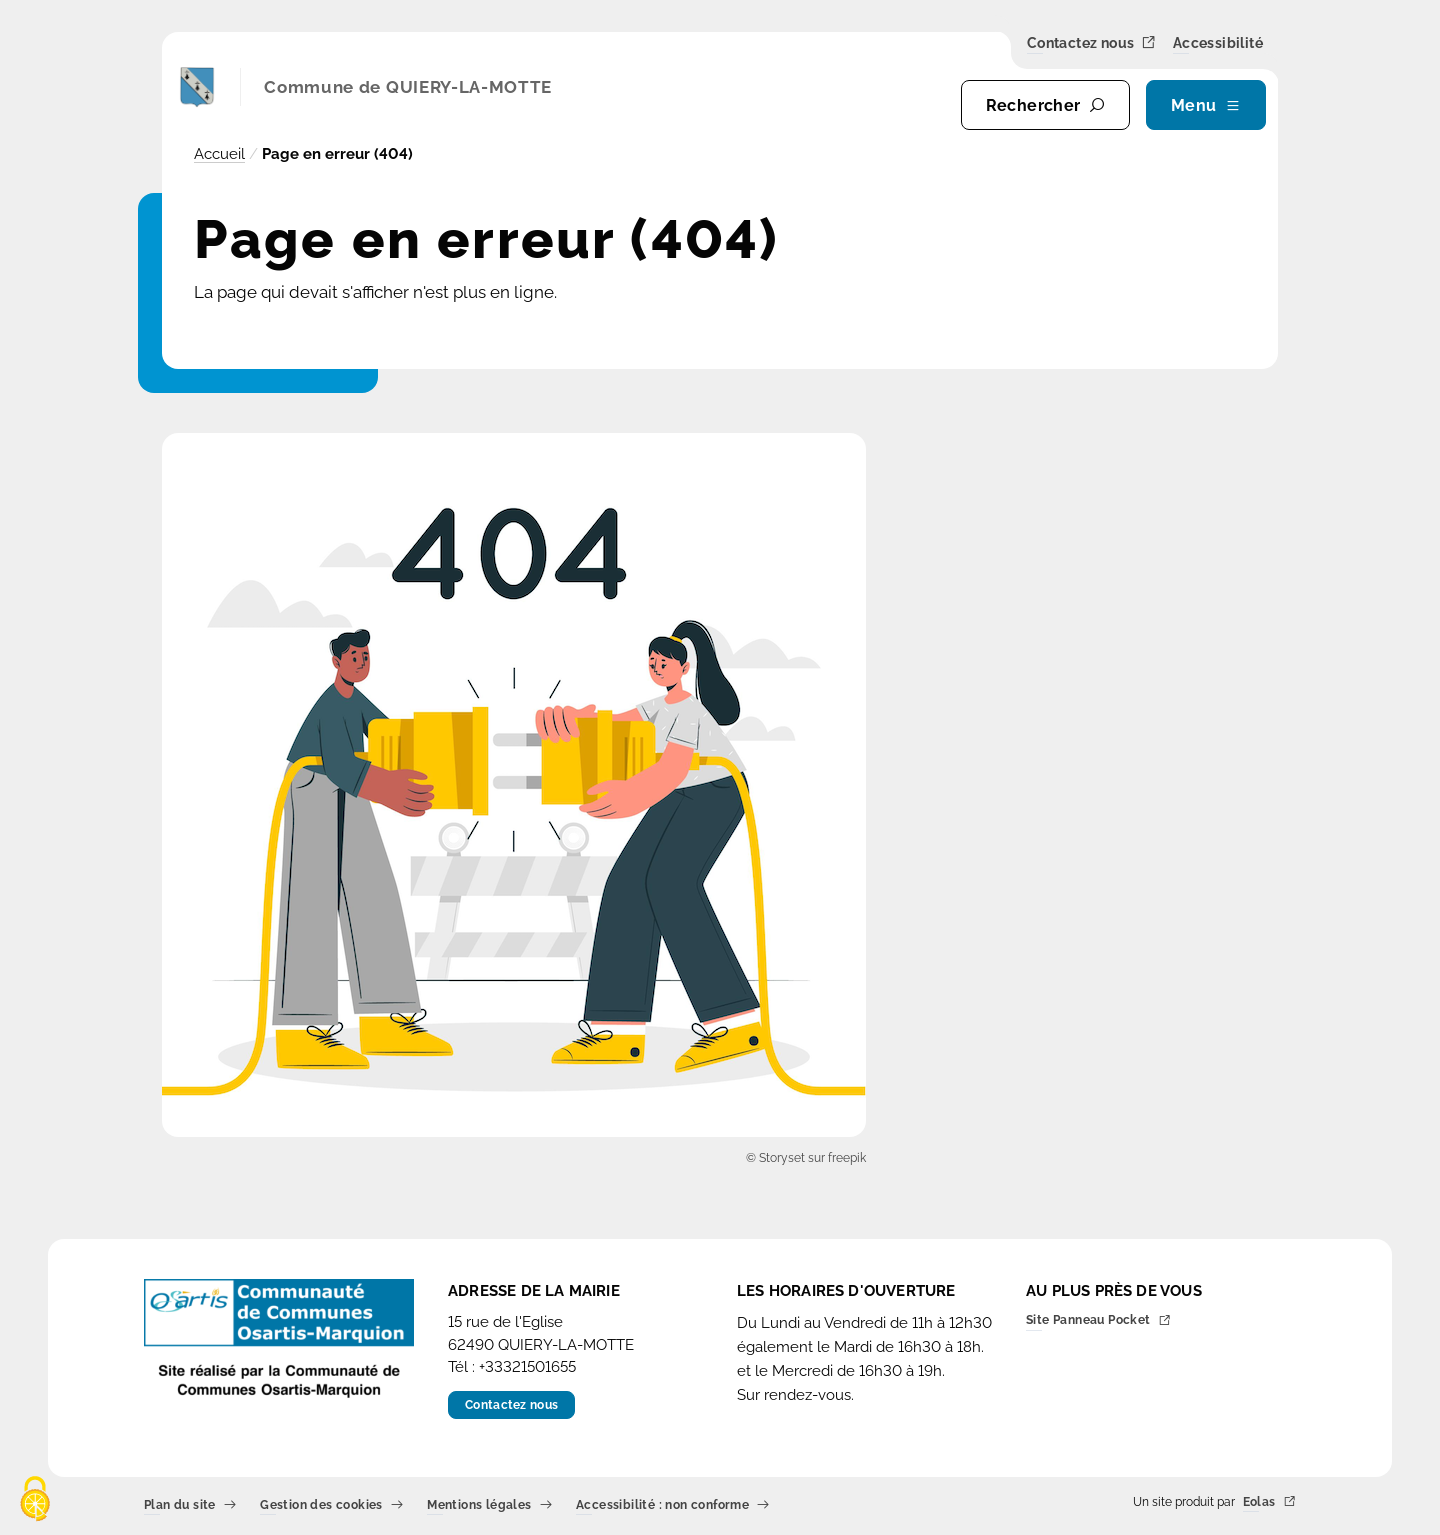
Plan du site (190, 1505)
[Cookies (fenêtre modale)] (35, 1500)
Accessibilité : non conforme (673, 1505)
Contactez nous (1092, 43)
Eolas (1269, 1502)
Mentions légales (489, 1505)
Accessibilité (1218, 44)
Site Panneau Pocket (1098, 1321)
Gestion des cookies (331, 1505)
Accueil (219, 154)
